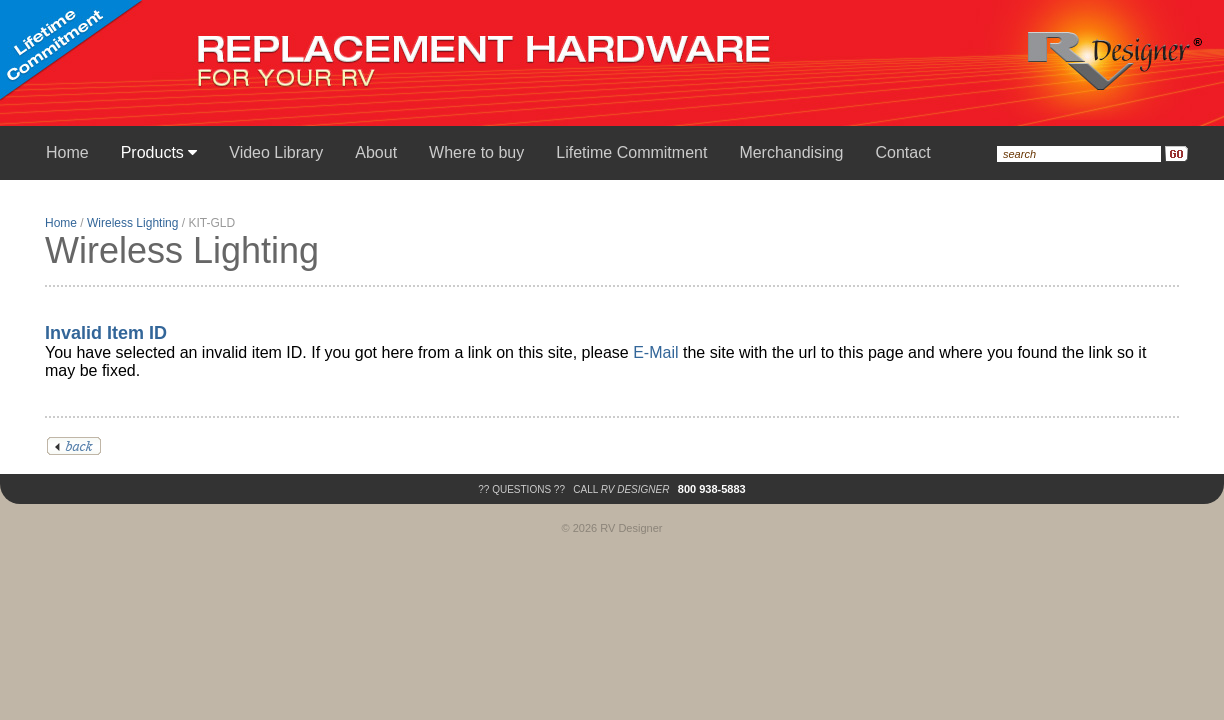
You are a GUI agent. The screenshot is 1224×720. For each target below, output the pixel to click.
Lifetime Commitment (631, 152)
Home (67, 152)
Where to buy (476, 152)
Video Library (276, 152)
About (376, 152)
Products (159, 152)
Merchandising (791, 152)
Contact (902, 152)
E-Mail (655, 352)
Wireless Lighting (132, 223)
